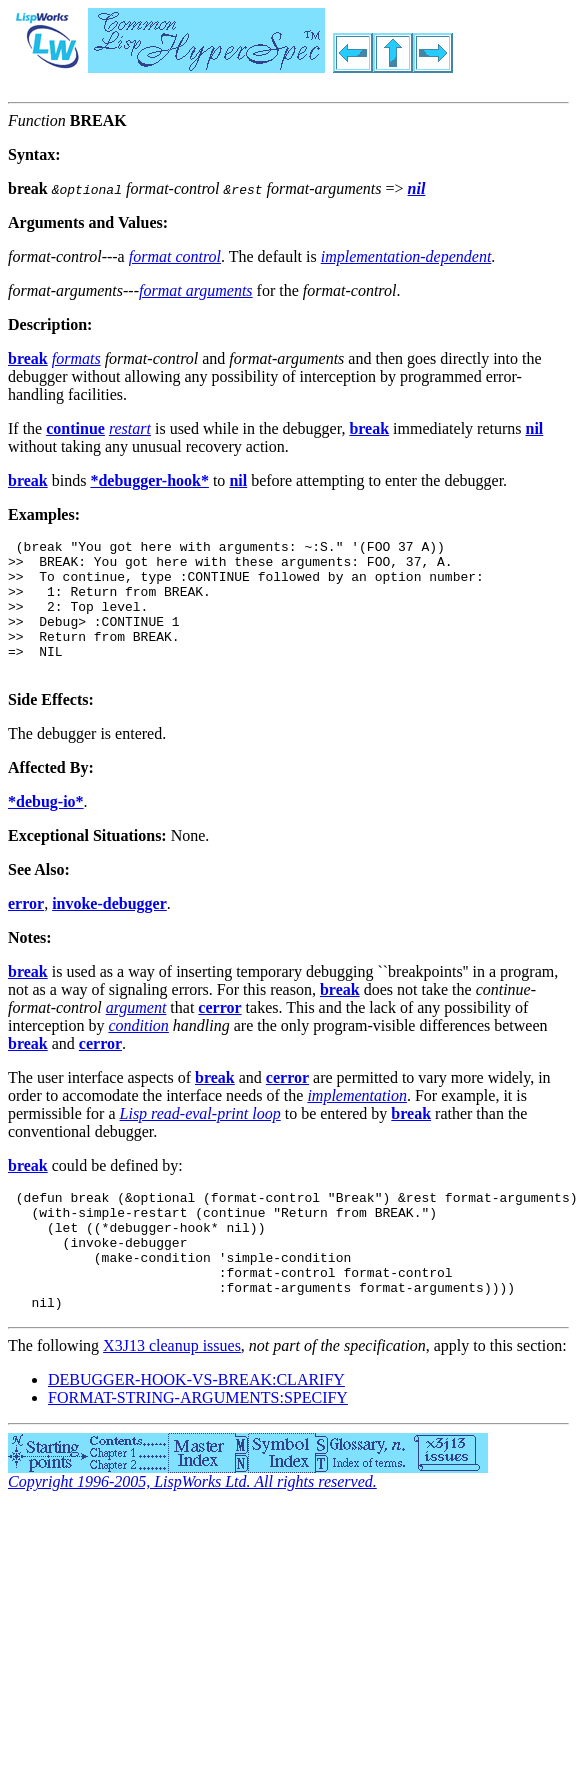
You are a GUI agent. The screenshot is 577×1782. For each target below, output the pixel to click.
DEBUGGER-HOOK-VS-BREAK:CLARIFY (196, 1430)
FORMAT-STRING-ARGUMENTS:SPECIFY (198, 1448)
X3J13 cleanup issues (172, 1396)
